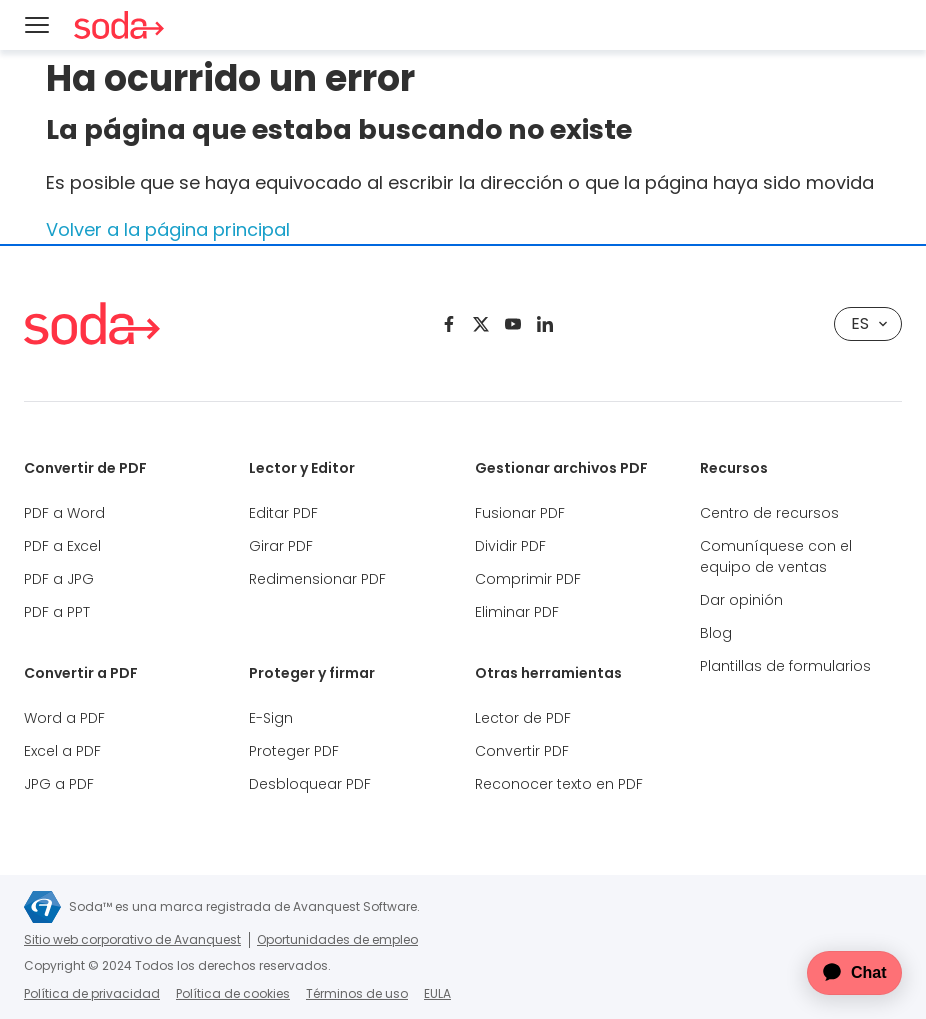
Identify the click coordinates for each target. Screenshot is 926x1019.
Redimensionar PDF (317, 579)
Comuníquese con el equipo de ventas (776, 556)
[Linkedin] (545, 324)
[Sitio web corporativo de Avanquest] (42, 907)
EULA (437, 993)
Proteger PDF (294, 751)
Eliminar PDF (517, 612)
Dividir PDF (510, 546)
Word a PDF (64, 718)
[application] (840, 973)
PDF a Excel (62, 546)
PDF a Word (64, 513)
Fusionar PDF (520, 513)
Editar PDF (283, 513)
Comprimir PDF (528, 579)
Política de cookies (233, 993)
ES (869, 323)
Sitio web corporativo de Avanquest (132, 939)
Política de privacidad (92, 993)
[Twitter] (481, 324)
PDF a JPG (59, 579)
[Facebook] (449, 324)
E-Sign (271, 718)
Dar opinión (741, 600)
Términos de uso (357, 993)
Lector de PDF (523, 718)
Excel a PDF (62, 751)
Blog (716, 633)
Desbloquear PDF (310, 784)
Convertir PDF (522, 751)
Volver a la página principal (168, 229)
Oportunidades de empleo (337, 939)
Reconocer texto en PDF (559, 784)
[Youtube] (513, 324)
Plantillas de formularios (785, 666)
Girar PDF (281, 546)
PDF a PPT (57, 612)
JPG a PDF (59, 784)
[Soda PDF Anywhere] (92, 323)
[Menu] (37, 25)
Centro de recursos (769, 513)
